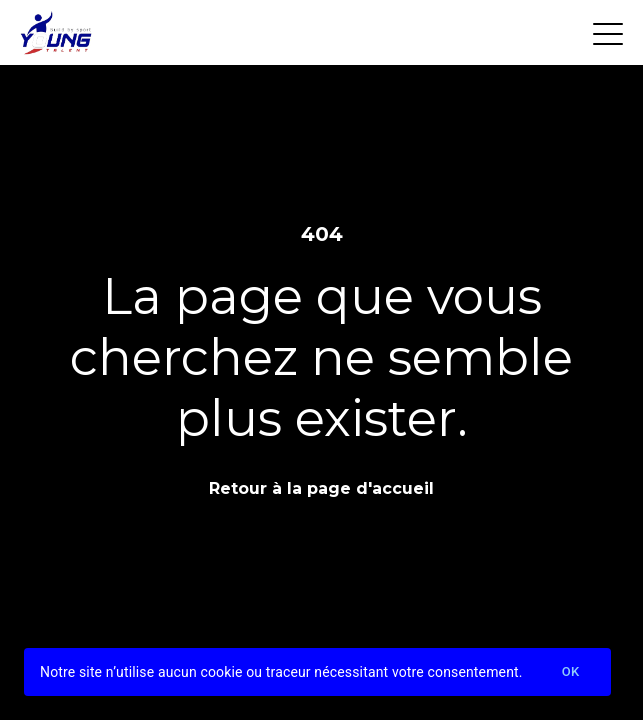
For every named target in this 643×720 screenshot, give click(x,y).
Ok (571, 672)
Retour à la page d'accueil (321, 488)
